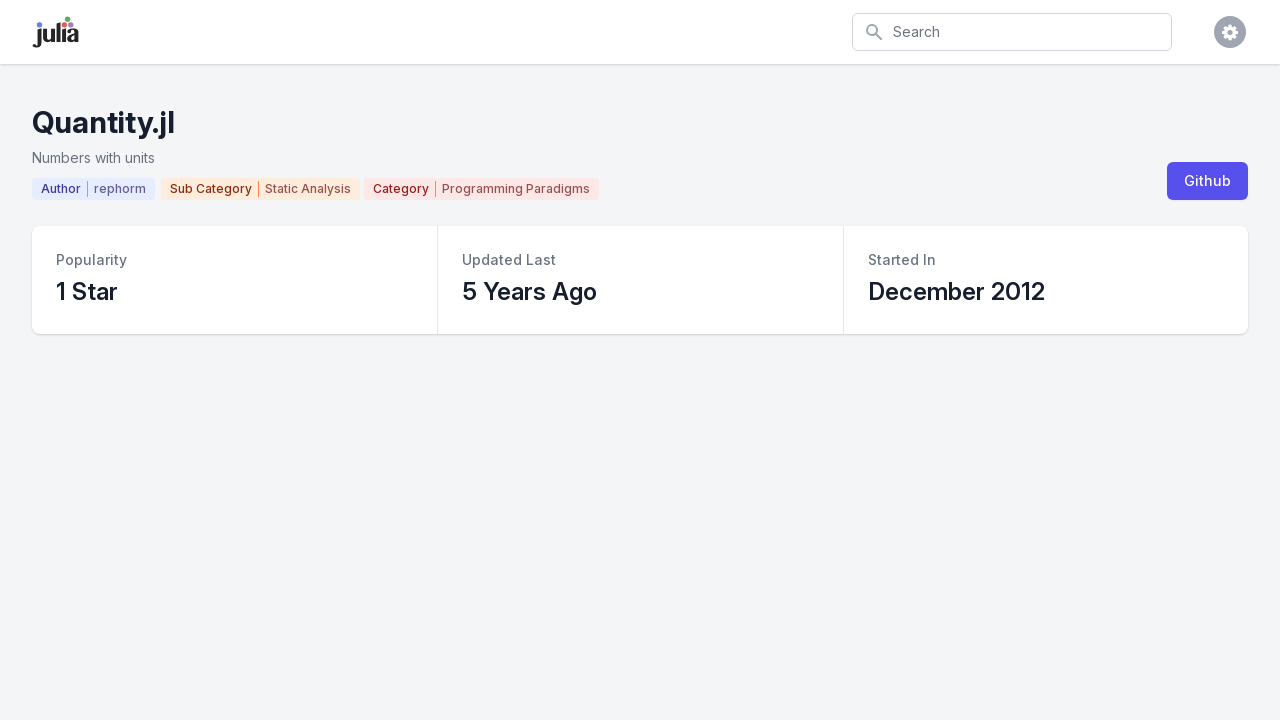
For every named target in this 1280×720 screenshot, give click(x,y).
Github (1207, 180)
